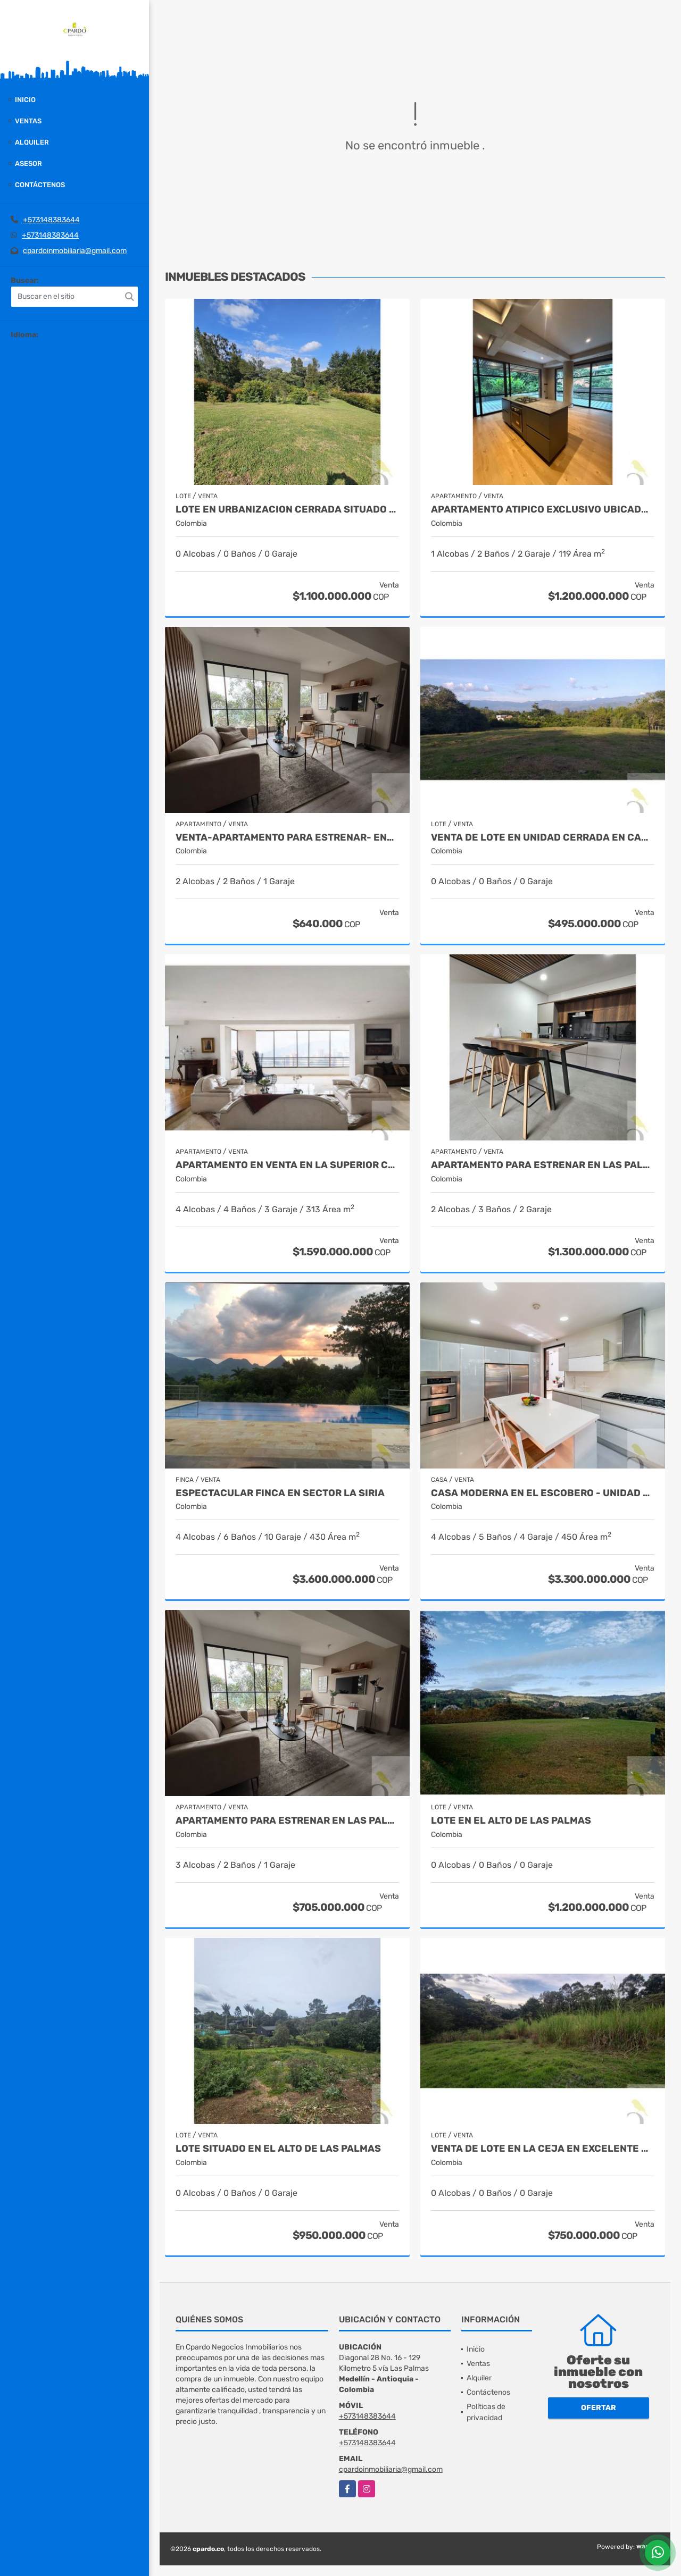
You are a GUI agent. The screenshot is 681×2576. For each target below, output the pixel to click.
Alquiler (32, 142)
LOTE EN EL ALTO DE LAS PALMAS (511, 1820)
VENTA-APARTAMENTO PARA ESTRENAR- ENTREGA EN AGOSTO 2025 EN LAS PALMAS (287, 837)
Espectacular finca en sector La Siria (280, 1493)
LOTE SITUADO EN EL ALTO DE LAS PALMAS (278, 2148)
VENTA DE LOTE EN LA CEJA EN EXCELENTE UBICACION (542, 2148)
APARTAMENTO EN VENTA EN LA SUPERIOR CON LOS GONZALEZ (287, 1165)
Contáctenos (40, 185)
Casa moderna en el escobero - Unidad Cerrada (542, 1493)
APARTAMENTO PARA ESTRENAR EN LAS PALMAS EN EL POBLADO (287, 1820)
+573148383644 (51, 219)
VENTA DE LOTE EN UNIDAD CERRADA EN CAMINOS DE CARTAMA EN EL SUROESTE (542, 837)
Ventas (28, 121)
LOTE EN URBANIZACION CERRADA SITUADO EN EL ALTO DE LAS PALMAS (287, 509)
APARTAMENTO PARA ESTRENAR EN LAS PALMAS (542, 1165)
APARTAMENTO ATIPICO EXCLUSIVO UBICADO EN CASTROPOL (542, 509)
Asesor (28, 163)
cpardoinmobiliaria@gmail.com (75, 250)
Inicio (25, 100)
